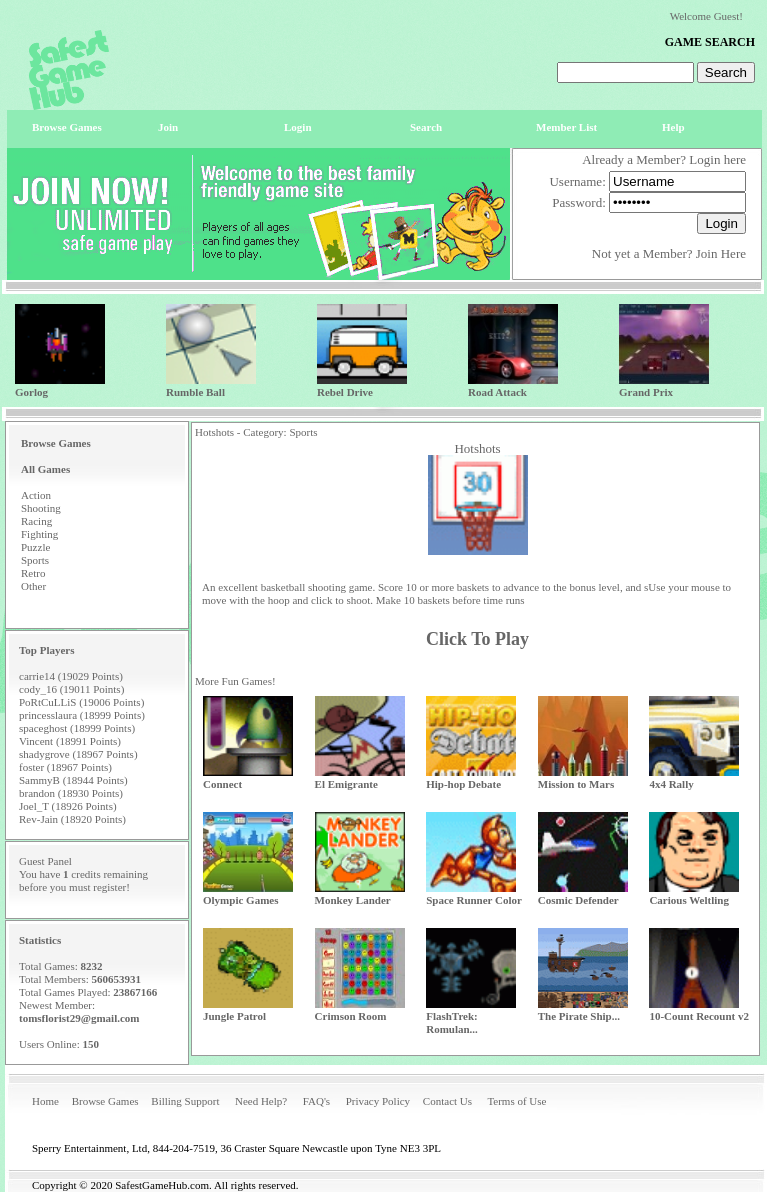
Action (36, 495)
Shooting (41, 508)
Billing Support (185, 1101)
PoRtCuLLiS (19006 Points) (81, 702)
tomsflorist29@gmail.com (79, 1018)
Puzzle (35, 547)
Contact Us (447, 1101)
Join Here (721, 253)
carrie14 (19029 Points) (71, 676)
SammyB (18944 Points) (73, 780)
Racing (36, 521)
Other (33, 586)
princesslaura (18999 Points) (82, 715)
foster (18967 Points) (65, 767)
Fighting (39, 534)
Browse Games (105, 1101)
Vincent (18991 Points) (70, 741)
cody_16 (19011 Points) (71, 689)
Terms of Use (516, 1101)
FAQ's (316, 1101)
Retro (33, 573)
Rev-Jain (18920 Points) (72, 819)
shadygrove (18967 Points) (78, 754)
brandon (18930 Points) (71, 793)
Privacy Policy (378, 1101)
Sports (35, 560)
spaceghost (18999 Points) (77, 728)
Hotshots (477, 448)
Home (45, 1101)
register (109, 887)
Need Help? (261, 1101)
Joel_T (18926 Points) (68, 806)
